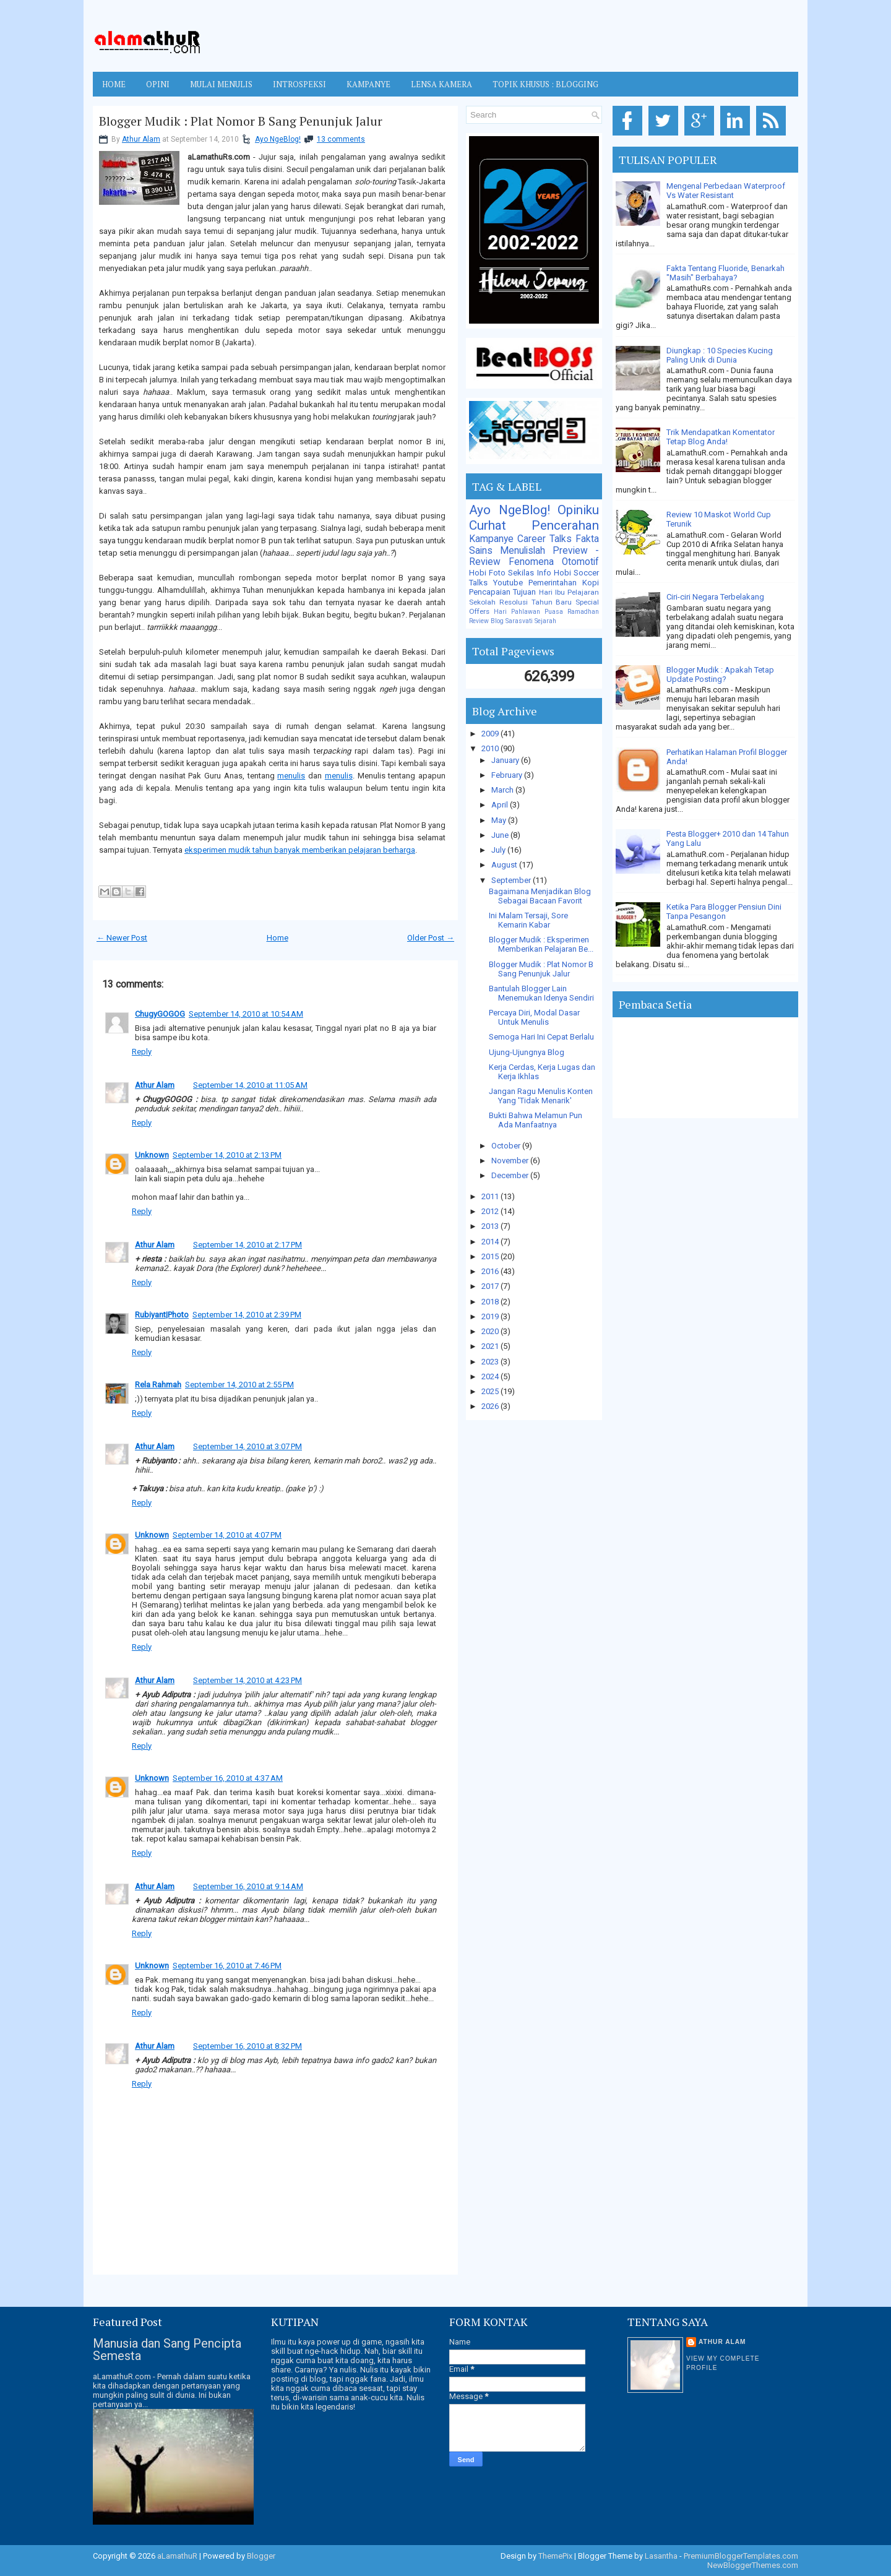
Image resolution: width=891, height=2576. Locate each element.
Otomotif (580, 561)
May (499, 820)
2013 (491, 1226)
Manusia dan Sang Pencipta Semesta (167, 2349)
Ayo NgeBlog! (278, 139)
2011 (491, 1196)
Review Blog (486, 621)
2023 (491, 1361)
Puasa (553, 612)
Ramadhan (583, 612)
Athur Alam (141, 139)
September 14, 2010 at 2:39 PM (246, 1314)
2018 (491, 1301)
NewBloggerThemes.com (752, 2565)
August (505, 864)
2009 (491, 733)
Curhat (487, 525)
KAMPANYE (368, 84)
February (507, 775)
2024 (491, 1376)
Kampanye (491, 539)
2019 (491, 1316)
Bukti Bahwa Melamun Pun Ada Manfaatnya (535, 1120)
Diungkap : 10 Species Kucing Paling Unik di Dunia (719, 355)
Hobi (562, 572)
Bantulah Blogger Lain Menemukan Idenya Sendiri (541, 993)
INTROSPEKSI (299, 84)
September (512, 880)
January (506, 760)
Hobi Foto (487, 572)
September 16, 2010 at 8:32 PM (247, 2046)
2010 (491, 748)
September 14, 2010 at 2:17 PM (247, 1244)
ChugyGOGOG (160, 1014)
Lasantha (661, 2556)
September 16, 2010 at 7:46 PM (227, 1965)
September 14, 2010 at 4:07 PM (227, 1535)
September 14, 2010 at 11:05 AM (250, 1085)
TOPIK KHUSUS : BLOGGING (545, 84)
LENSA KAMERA (441, 84)
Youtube (508, 582)
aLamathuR (177, 2556)
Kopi (590, 582)
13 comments (341, 139)
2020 (491, 1331)
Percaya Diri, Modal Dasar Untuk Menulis (534, 1017)
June (500, 835)
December (510, 1175)
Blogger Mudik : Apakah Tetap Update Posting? (720, 674)
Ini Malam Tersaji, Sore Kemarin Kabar (528, 920)
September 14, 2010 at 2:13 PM (227, 1155)
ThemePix (555, 2556)
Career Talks (544, 539)
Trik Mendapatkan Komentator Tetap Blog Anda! (720, 437)
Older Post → (430, 937)
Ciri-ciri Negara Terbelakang (715, 596)
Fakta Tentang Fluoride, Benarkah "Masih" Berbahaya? (725, 273)
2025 (491, 1391)
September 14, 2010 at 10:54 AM (246, 1014)
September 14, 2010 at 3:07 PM (247, 1446)
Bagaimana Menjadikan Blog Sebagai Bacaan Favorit (540, 896)
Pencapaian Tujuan (502, 592)
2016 (491, 1271)
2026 (491, 1406)
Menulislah (522, 550)
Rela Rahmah (158, 1384)
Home (114, 84)
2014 (491, 1241)
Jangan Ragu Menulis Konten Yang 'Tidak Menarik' (541, 1096)
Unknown (152, 1155)
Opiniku (578, 509)
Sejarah (545, 621)
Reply (142, 1051)
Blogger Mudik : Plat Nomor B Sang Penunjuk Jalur (240, 121)
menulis (291, 775)
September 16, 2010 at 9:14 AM (248, 1886)
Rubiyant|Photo (162, 1314)
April (500, 804)
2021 (491, 1346)
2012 (491, 1211)
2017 (491, 1286)
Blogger (261, 2556)
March (503, 790)
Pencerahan (565, 525)
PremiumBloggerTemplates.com (741, 2556)
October (506, 1145)
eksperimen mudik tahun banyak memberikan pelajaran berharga (299, 850)
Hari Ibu (552, 592)
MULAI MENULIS (221, 84)
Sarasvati (519, 621)
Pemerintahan (552, 582)
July (499, 850)
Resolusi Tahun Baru (535, 602)
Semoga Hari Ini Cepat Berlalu (541, 1036)
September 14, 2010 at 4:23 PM (247, 1680)
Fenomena (531, 561)
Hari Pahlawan (517, 612)
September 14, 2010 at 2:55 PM (239, 1384)
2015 (491, 1256)
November (510, 1160)
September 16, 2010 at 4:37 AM (228, 1778)
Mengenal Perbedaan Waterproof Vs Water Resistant (725, 190)
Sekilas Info (529, 572)
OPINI (158, 84)
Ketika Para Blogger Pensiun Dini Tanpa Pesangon (723, 911)
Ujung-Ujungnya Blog (526, 1052)
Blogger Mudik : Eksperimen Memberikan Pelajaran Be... (541, 944)
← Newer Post (122, 937)
